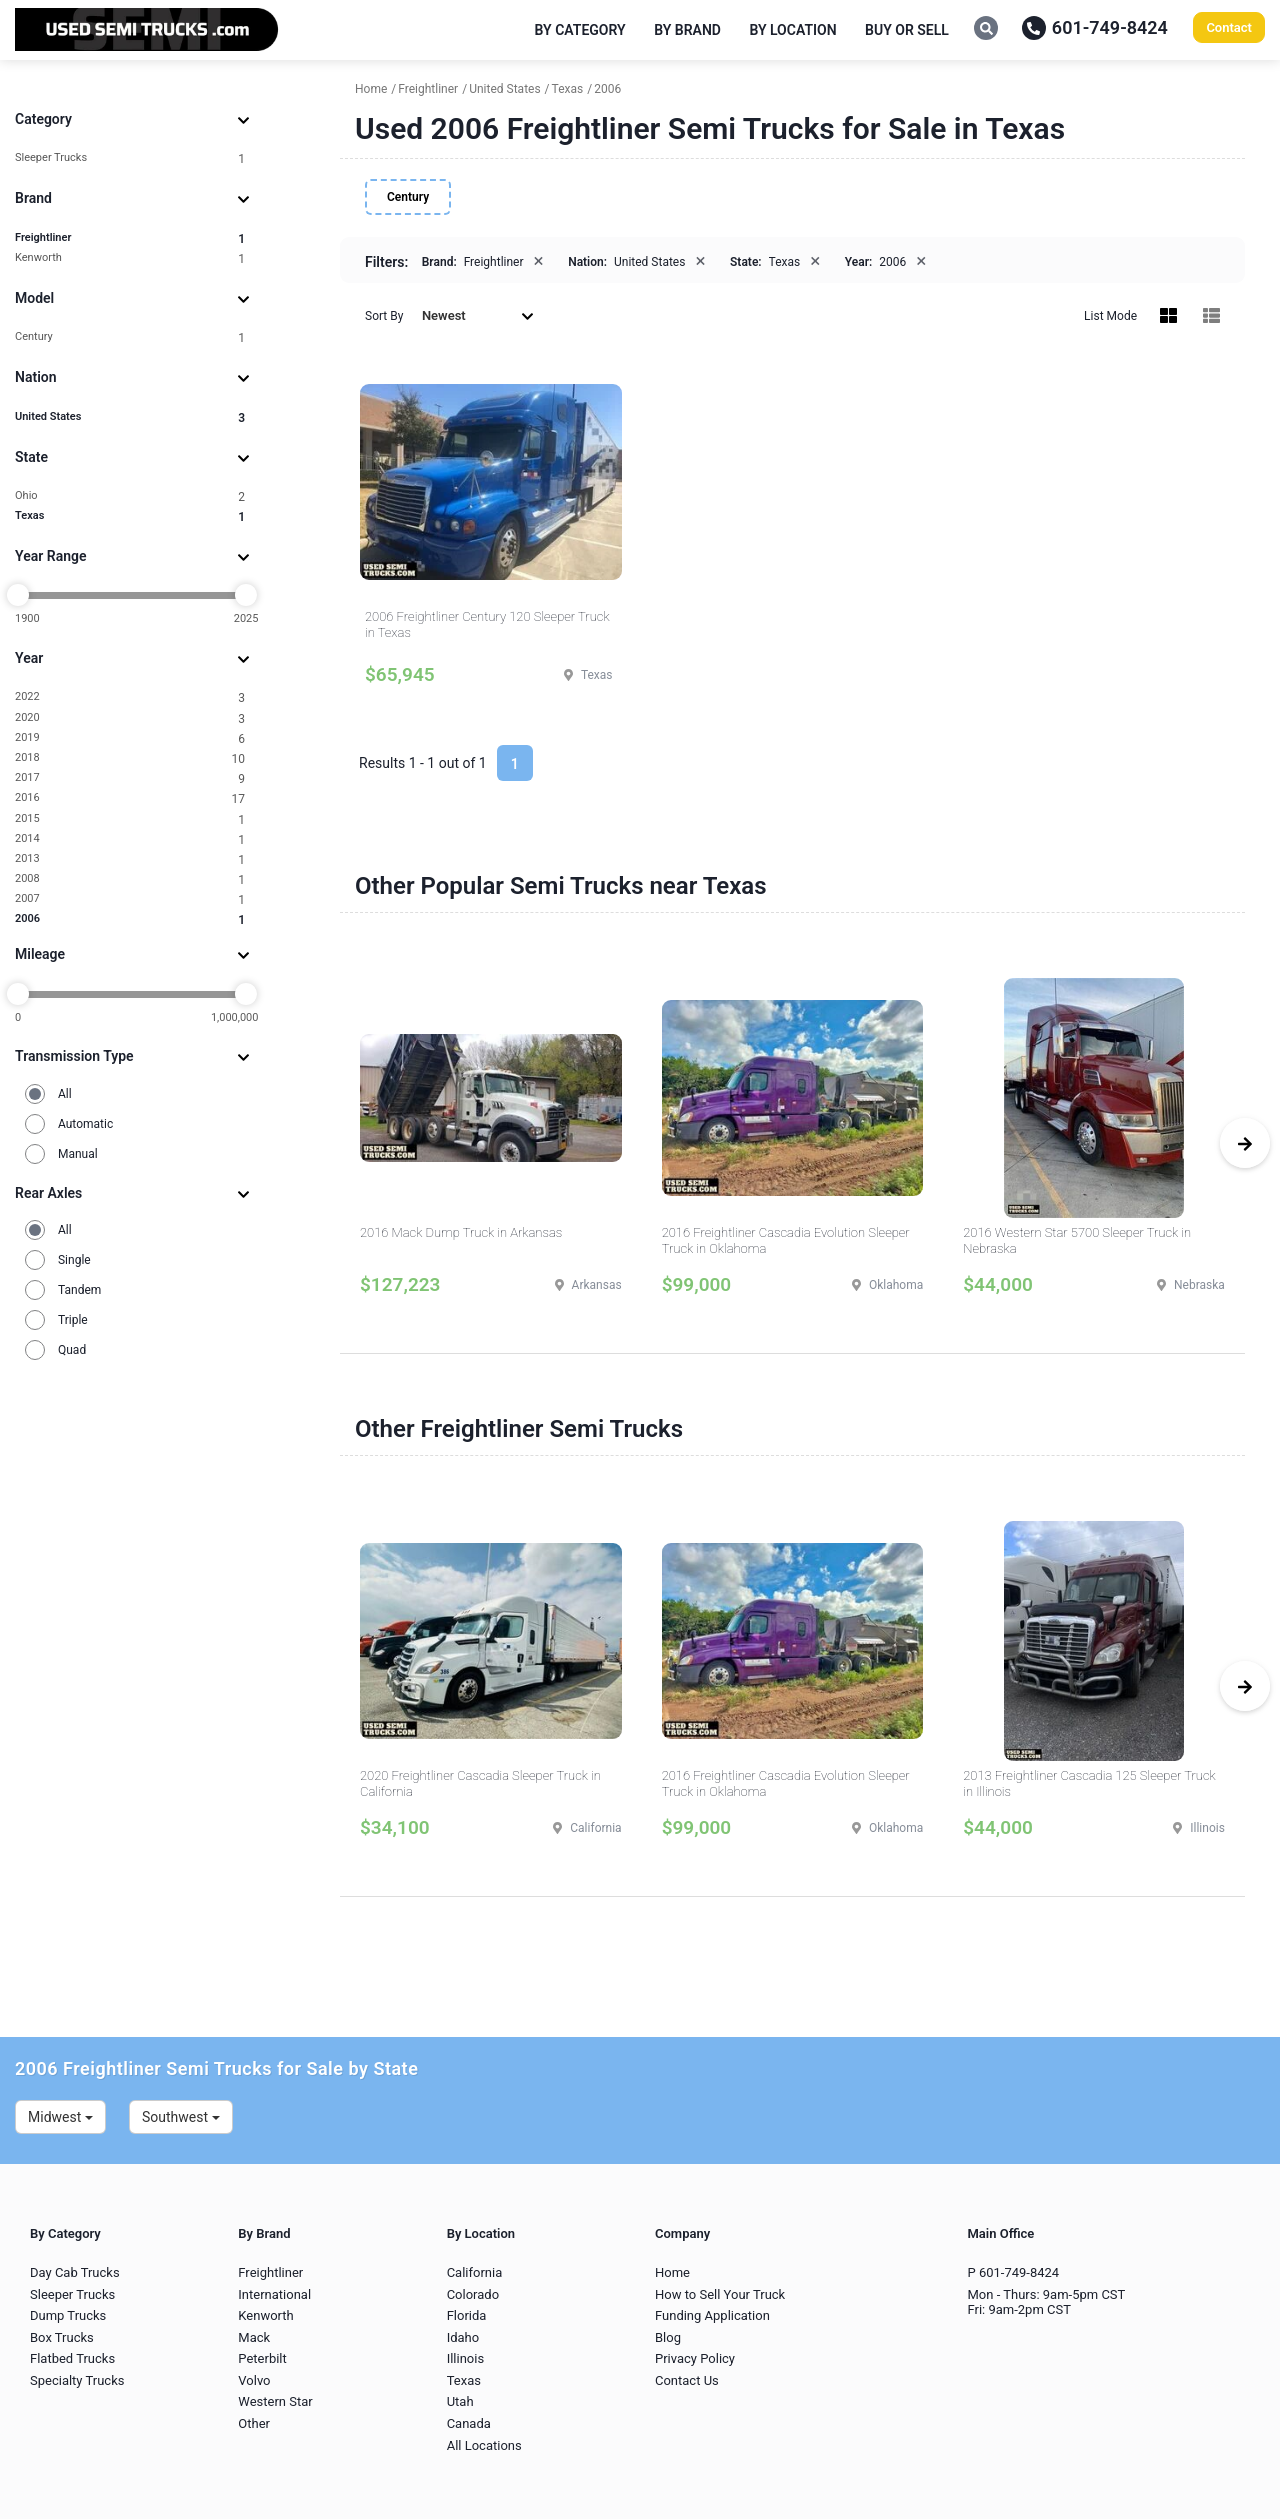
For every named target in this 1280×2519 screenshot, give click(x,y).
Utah (460, 2401)
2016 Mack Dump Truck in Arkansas (461, 1232)
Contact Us (687, 2380)
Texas (130, 516)
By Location (792, 30)
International (274, 2294)
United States (130, 417)
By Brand (687, 30)
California (475, 2272)
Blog (668, 2337)
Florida (467, 2315)
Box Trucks (62, 2337)
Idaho (463, 2337)
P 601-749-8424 (1013, 2272)
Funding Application (712, 2315)
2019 (130, 738)
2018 (130, 758)
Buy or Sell (907, 30)
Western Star (275, 2401)
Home (672, 2272)
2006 (130, 919)
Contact (1229, 27)
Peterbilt (262, 2358)
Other (254, 2423)
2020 (130, 718)
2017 (130, 778)
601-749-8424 (1095, 27)
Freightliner (130, 238)
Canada (469, 2423)
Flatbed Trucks (72, 2358)
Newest (478, 315)
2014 (130, 839)
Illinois (465, 2358)
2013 (130, 859)
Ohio (130, 496)
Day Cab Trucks (75, 2272)
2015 (130, 819)
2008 (130, 879)
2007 (130, 899)
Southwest (181, 2117)
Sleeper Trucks (130, 158)
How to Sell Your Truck (720, 2294)
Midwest (60, 2117)
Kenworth (130, 258)
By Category (580, 30)
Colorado (473, 2294)
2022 (130, 697)
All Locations (484, 2445)
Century (130, 337)
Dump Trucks (68, 2315)
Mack (254, 2337)
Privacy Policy (695, 2358)
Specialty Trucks (77, 2380)
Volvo (254, 2380)
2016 (130, 798)
